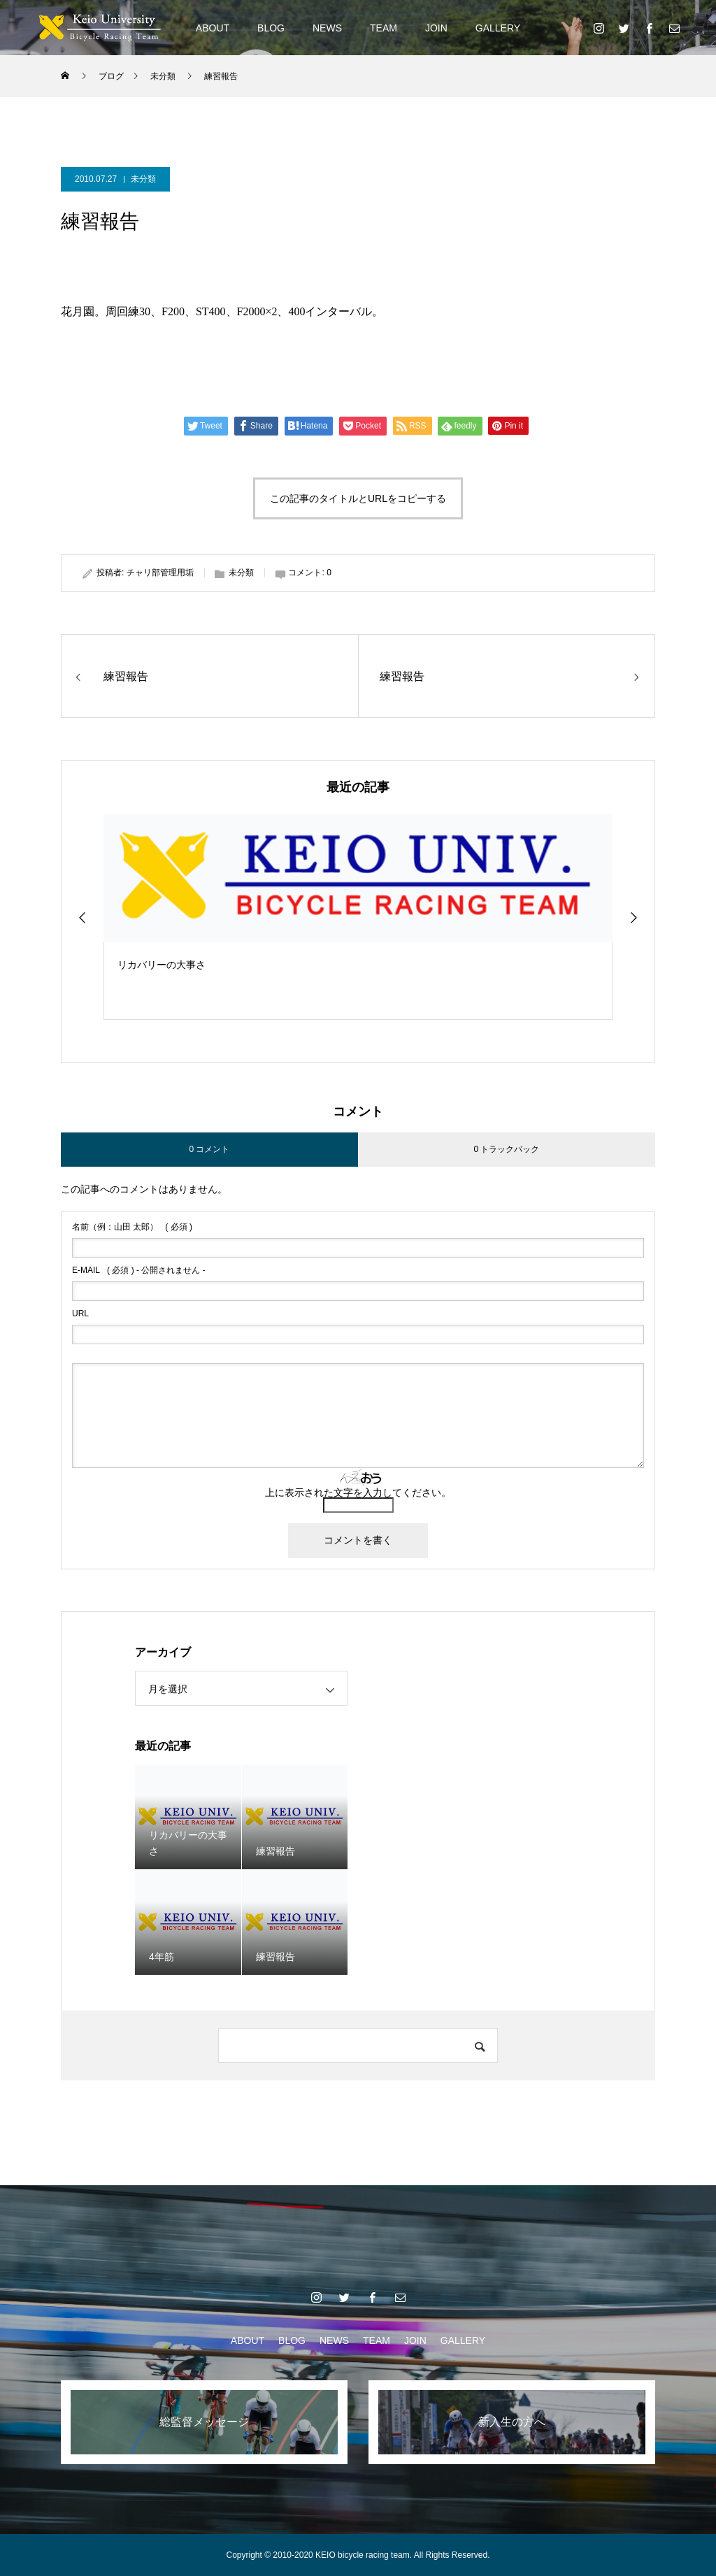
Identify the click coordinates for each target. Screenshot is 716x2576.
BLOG (271, 28)
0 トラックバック (506, 1149)
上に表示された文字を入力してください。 (358, 1492)
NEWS (327, 28)
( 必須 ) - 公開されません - (139, 1270)
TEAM (383, 28)
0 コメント (209, 1149)
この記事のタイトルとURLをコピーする (358, 498)
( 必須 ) (132, 1227)
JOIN (436, 28)
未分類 (143, 179)
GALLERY (497, 28)
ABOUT (212, 28)
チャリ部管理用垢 (160, 572)
